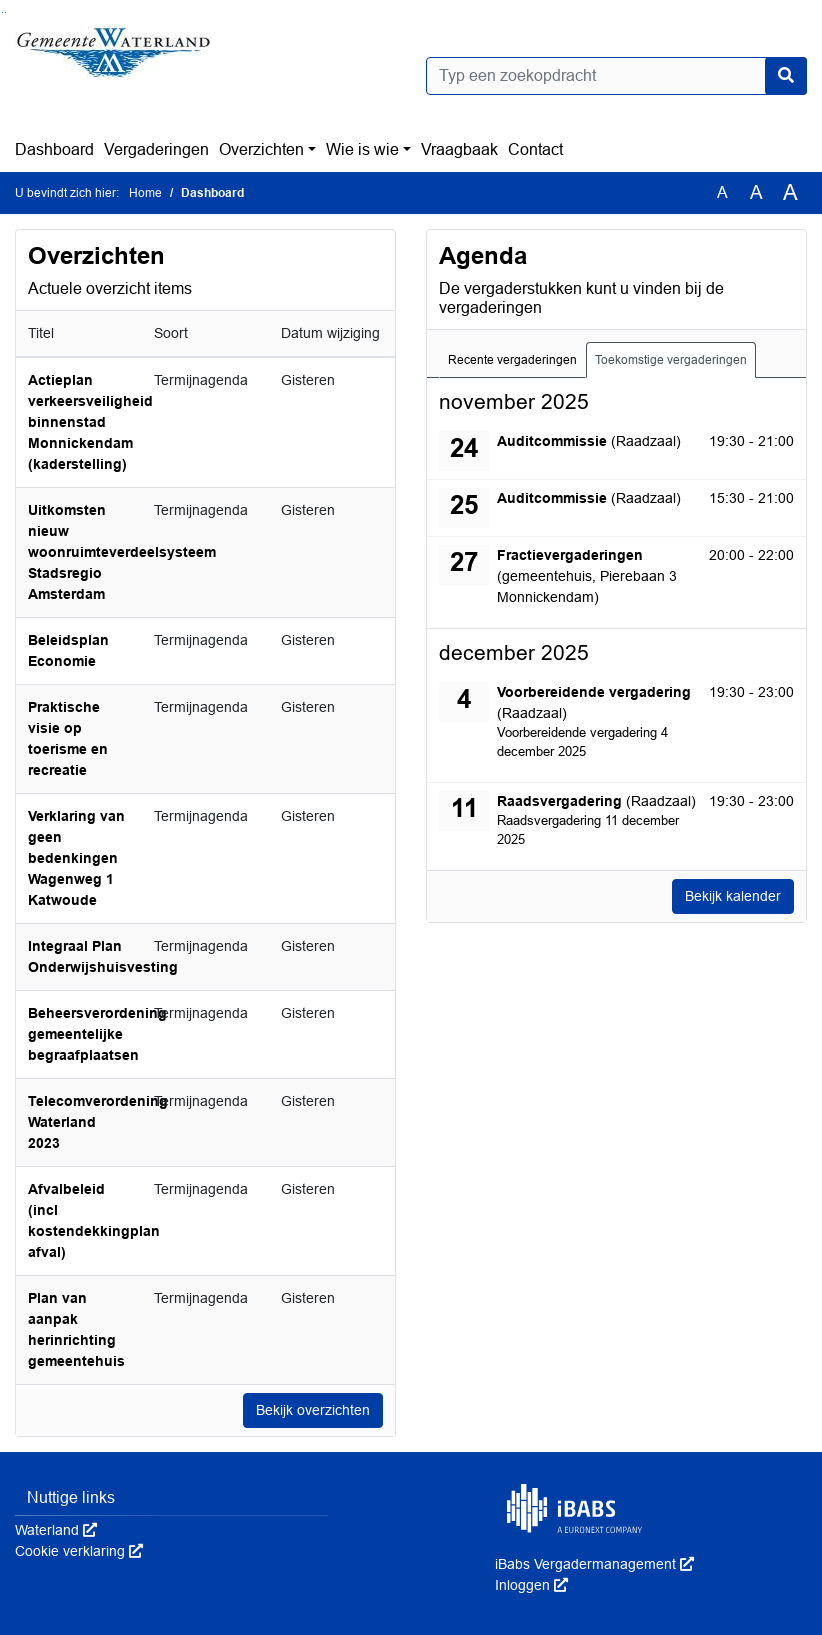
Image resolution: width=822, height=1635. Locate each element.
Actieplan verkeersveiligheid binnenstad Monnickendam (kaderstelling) (90, 422)
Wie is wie (362, 149)
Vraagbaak (459, 149)
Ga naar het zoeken (2, 12)
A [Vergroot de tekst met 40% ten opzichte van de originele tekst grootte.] (790, 193)
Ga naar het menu (5, 12)
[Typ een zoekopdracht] (616, 76)
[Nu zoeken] (786, 76)
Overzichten (261, 149)
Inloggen (531, 1585)
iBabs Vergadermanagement (594, 1564)
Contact (535, 149)
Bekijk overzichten (313, 1410)
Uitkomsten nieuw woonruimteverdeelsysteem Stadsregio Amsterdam (122, 552)
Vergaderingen (156, 149)
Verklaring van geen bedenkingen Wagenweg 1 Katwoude (76, 858)
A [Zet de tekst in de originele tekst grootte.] (722, 192)
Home (145, 193)
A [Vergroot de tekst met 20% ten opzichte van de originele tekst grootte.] (756, 192)
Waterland (56, 1530)
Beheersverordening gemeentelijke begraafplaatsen (97, 1034)
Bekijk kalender (733, 896)
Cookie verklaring (79, 1551)
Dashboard (54, 149)
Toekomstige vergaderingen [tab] (671, 360)
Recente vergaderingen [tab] (512, 360)
